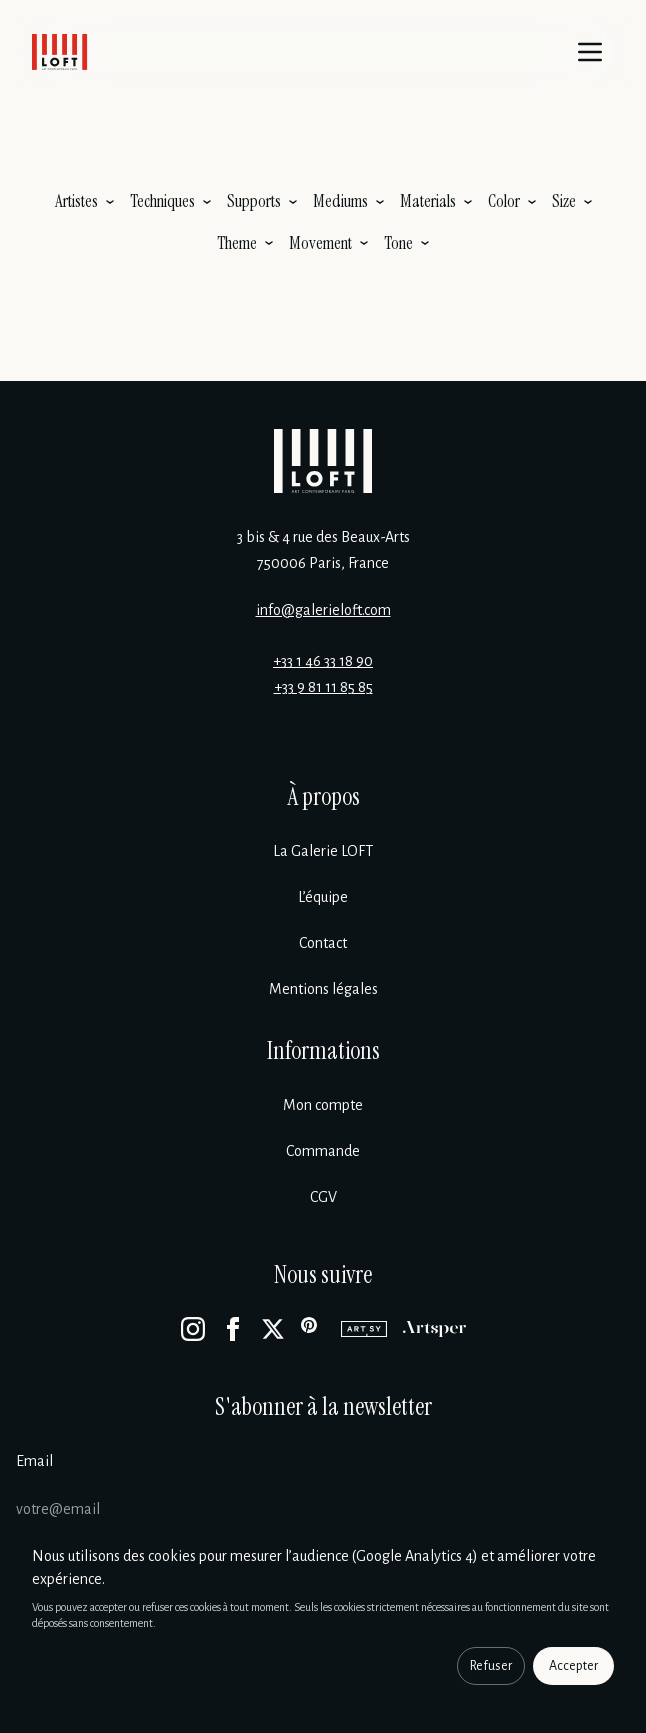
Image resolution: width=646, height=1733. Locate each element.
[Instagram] (193, 1329)
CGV (323, 1197)
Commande (323, 1151)
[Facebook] (233, 1329)
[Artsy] (364, 1329)
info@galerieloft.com (323, 610)
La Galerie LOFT (323, 851)
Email (34, 1461)
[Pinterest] (313, 1329)
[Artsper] (434, 1329)
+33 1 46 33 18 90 (323, 661)
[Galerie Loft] (323, 461)
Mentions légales (323, 989)
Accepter (573, 1666)
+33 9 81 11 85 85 (323, 687)
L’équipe (323, 897)
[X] (273, 1329)
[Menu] (590, 52)
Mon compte (323, 1105)
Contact (323, 943)
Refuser (491, 1666)
